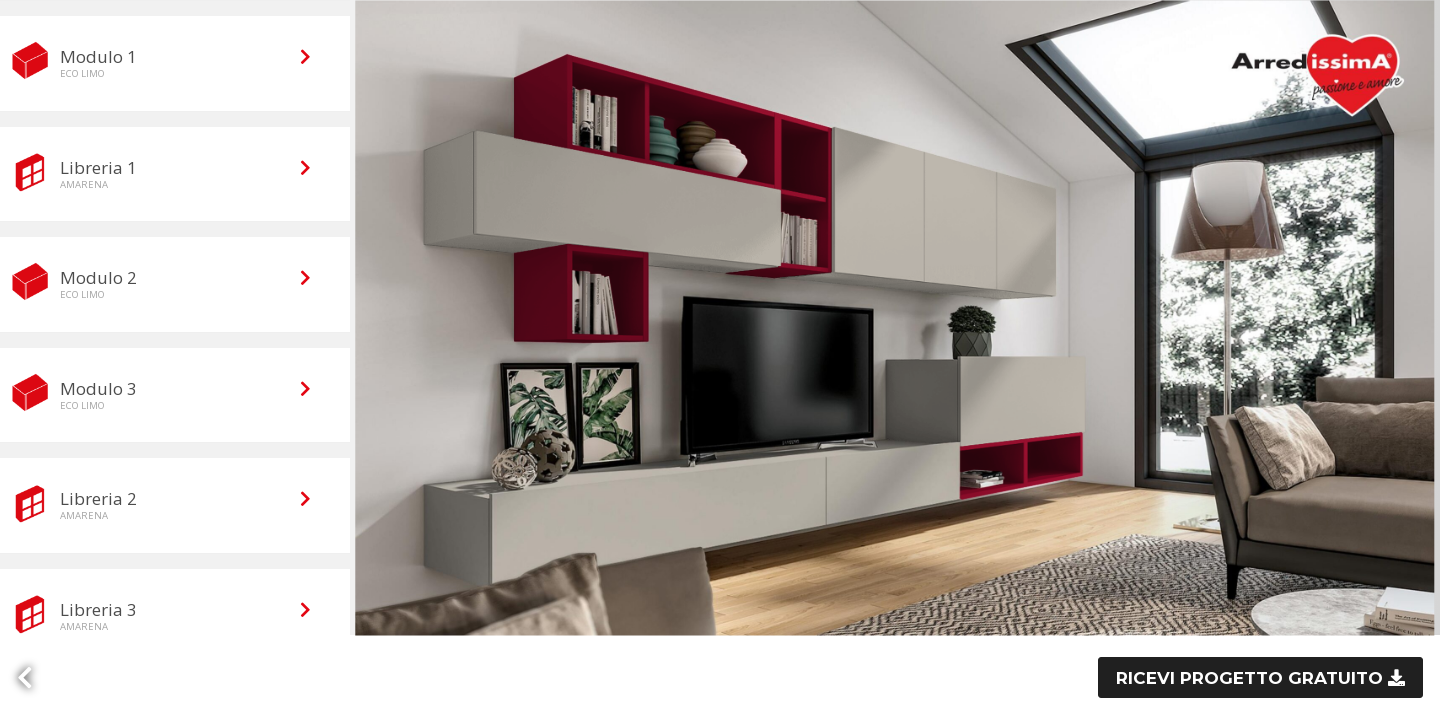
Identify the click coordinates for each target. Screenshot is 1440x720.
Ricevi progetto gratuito (1252, 678)
